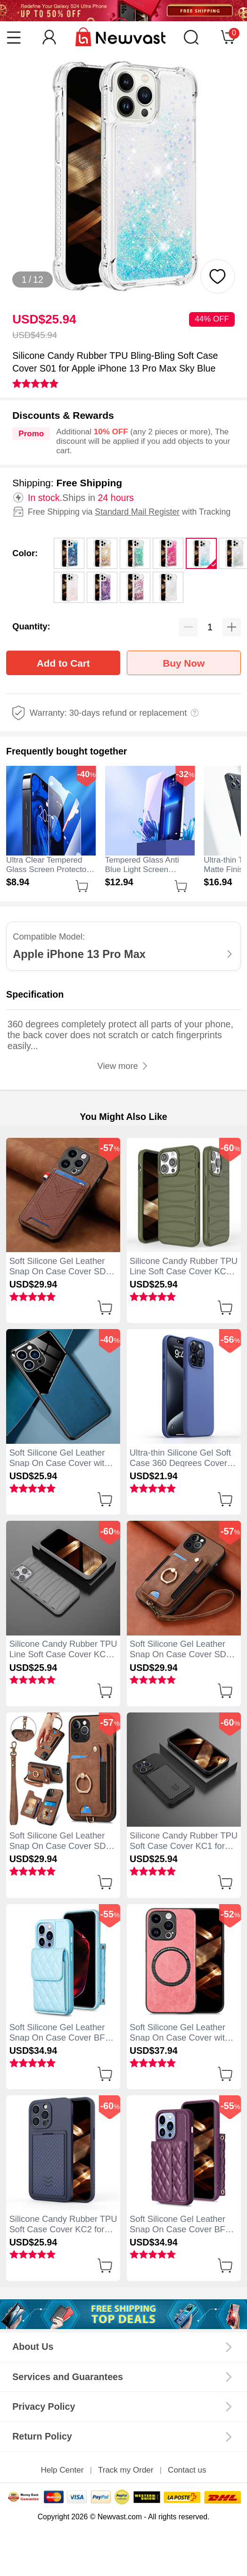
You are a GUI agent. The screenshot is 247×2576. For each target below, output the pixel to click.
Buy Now (184, 663)
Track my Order (126, 2470)
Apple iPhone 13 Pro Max (79, 954)
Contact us (187, 2470)
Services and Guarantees (67, 2377)
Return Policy (42, 2436)
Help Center (62, 2470)
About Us (32, 2346)
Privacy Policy (43, 2406)
